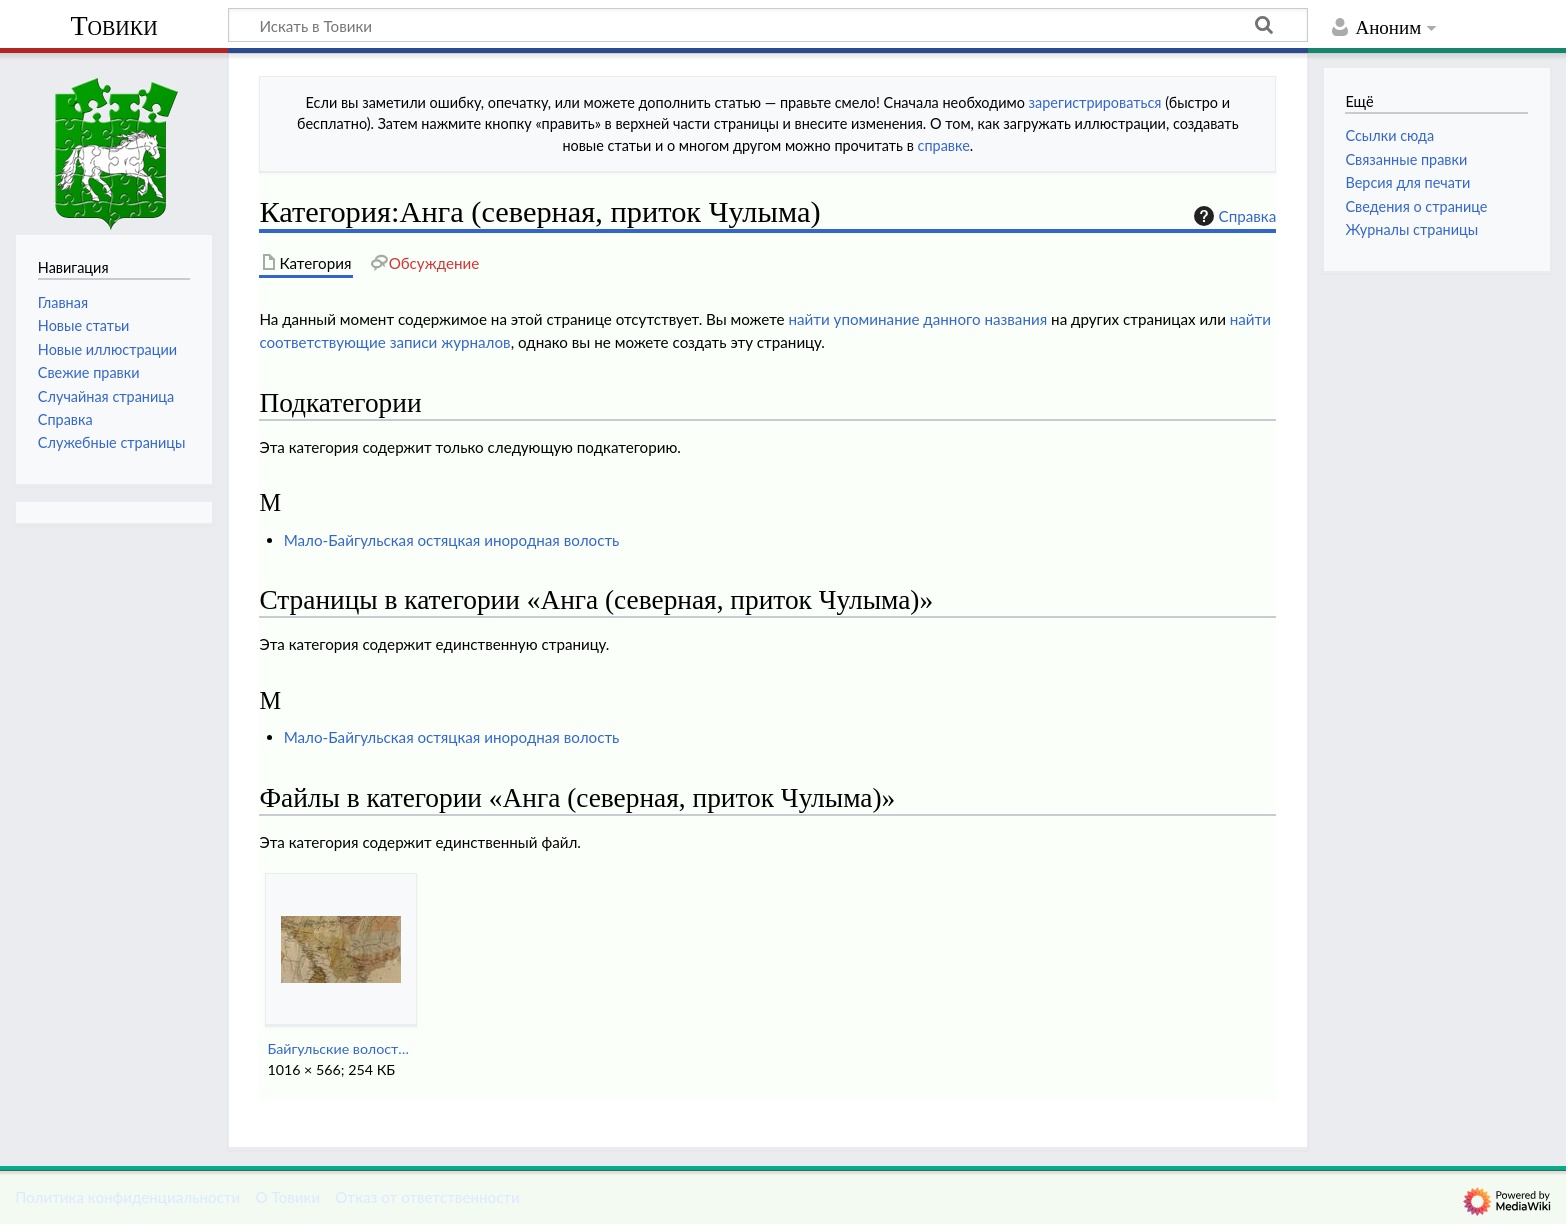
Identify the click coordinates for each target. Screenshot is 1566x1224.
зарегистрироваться (1095, 102)
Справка (1233, 216)
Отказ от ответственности (427, 1197)
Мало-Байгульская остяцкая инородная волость (452, 540)
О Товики (287, 1197)
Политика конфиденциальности (127, 1197)
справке (944, 145)
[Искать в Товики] (768, 25)
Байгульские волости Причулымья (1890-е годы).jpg (340, 1048)
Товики (113, 25)
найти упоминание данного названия (917, 319)
